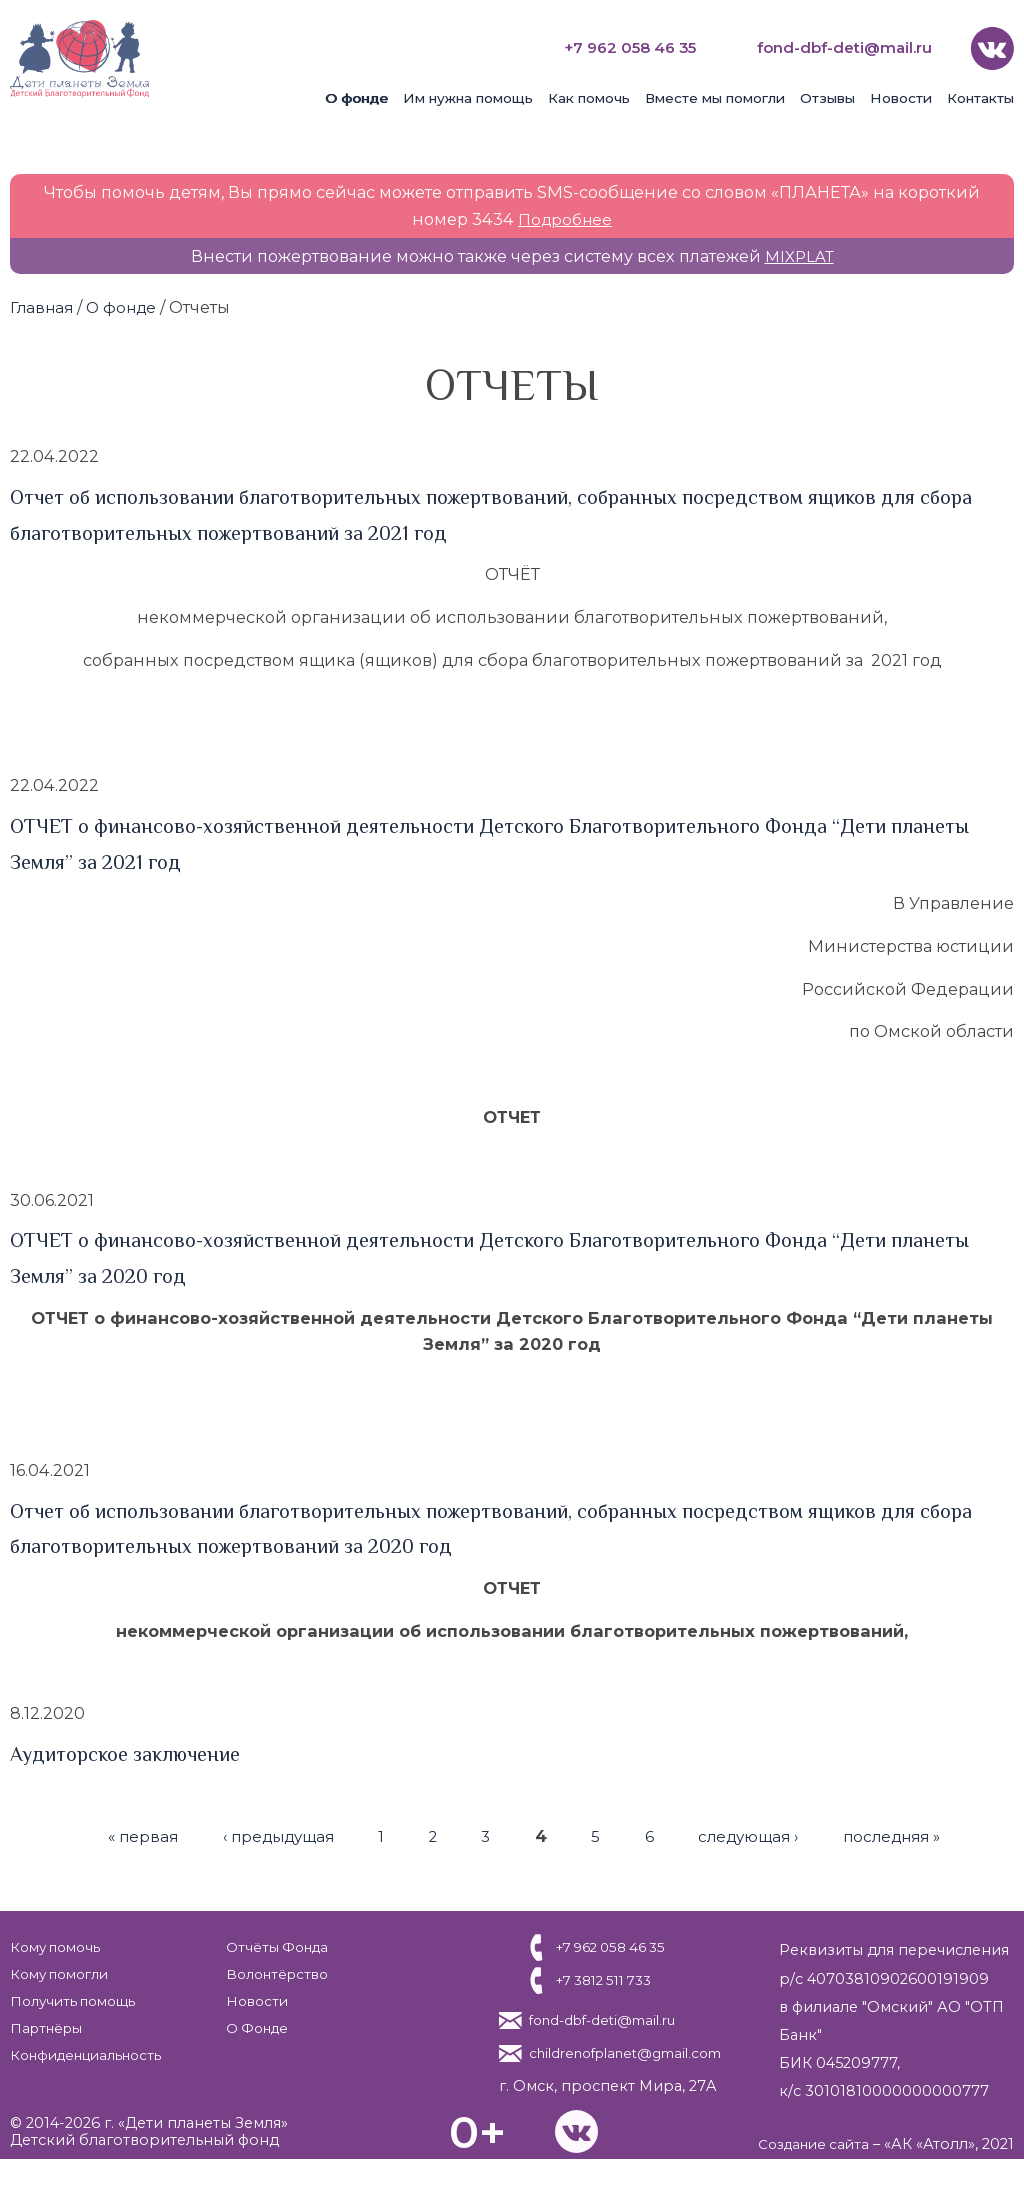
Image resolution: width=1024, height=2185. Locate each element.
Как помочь (589, 96)
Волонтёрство (274, 1972)
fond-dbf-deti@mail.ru (839, 46)
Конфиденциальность (94, 2053)
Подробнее (565, 217)
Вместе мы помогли (715, 96)
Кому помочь (60, 1945)
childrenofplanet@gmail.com (622, 2066)
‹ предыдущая (269, 1834)
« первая (128, 1834)
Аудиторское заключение (134, 1752)
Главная (43, 305)
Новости (901, 96)
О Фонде (253, 2026)
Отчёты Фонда (274, 1945)
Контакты (980, 96)
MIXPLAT (799, 254)
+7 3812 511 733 (600, 1979)
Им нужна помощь (468, 96)
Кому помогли (65, 1972)
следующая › (752, 1834)
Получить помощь (79, 1999)
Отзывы (827, 96)
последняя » (903, 1834)
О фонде (356, 96)
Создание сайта (809, 2170)
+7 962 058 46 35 (613, 46)
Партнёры (49, 2026)
